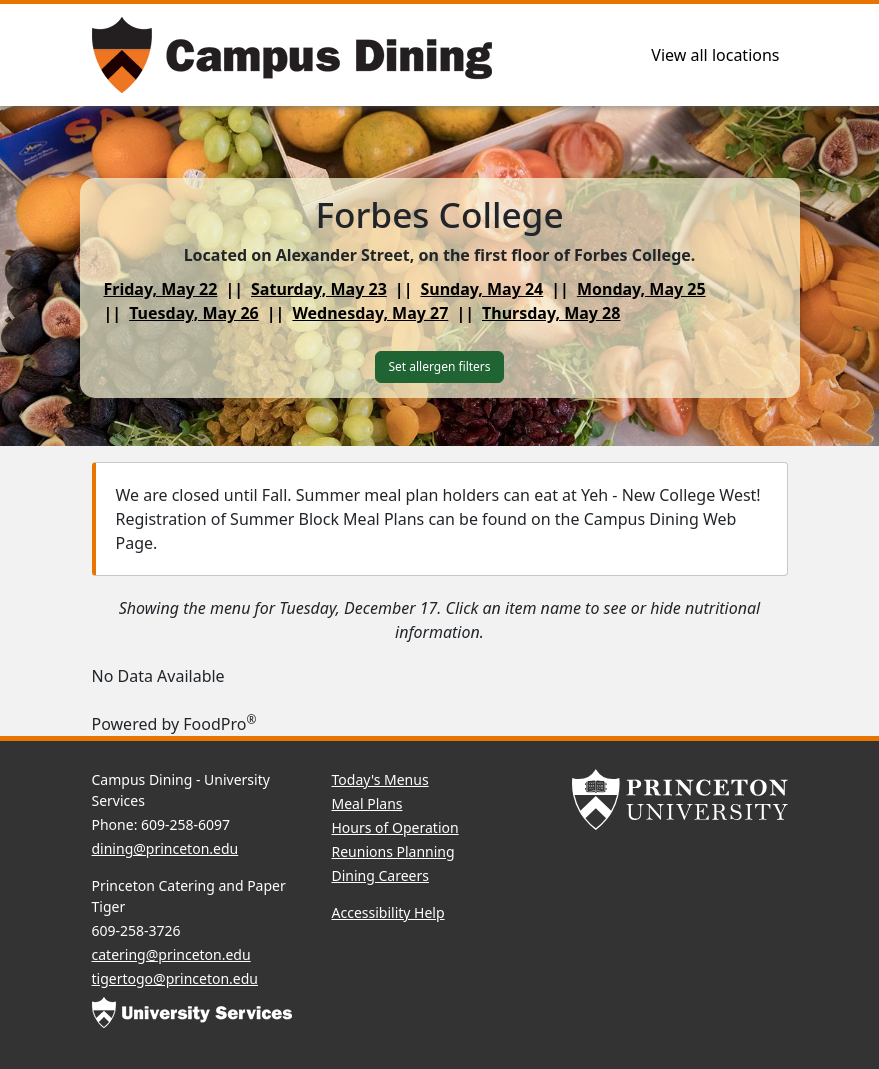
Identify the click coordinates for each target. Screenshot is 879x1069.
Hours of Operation (395, 827)
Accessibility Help (388, 912)
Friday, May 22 (161, 289)
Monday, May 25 (641, 289)
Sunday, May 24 (481, 289)
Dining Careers (380, 875)
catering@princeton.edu (171, 954)
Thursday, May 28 (551, 313)
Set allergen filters (439, 366)
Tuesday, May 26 (194, 313)
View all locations (715, 55)
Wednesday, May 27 (370, 313)
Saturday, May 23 (319, 289)
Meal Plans (367, 803)
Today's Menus (380, 779)
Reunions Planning (393, 851)
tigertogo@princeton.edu (175, 978)
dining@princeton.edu (165, 848)
